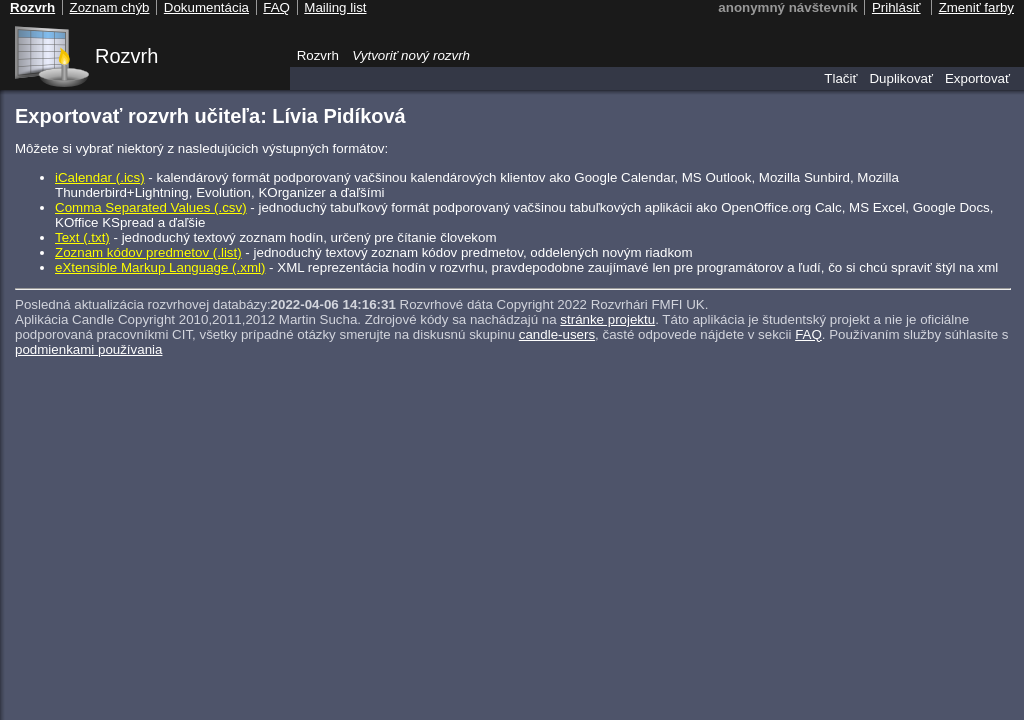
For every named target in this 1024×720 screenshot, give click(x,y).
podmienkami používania (88, 349)
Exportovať (977, 78)
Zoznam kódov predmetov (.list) (148, 252)
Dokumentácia (206, 7)
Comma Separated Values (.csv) (151, 207)
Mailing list (335, 7)
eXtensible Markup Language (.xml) (160, 267)
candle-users (557, 334)
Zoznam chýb (109, 7)
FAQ (808, 334)
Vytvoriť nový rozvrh (411, 55)
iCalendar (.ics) (100, 177)
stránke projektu (607, 319)
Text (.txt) (82, 237)
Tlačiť (840, 78)
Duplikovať (901, 78)
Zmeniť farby (976, 7)
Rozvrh (126, 56)
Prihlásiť (896, 7)
